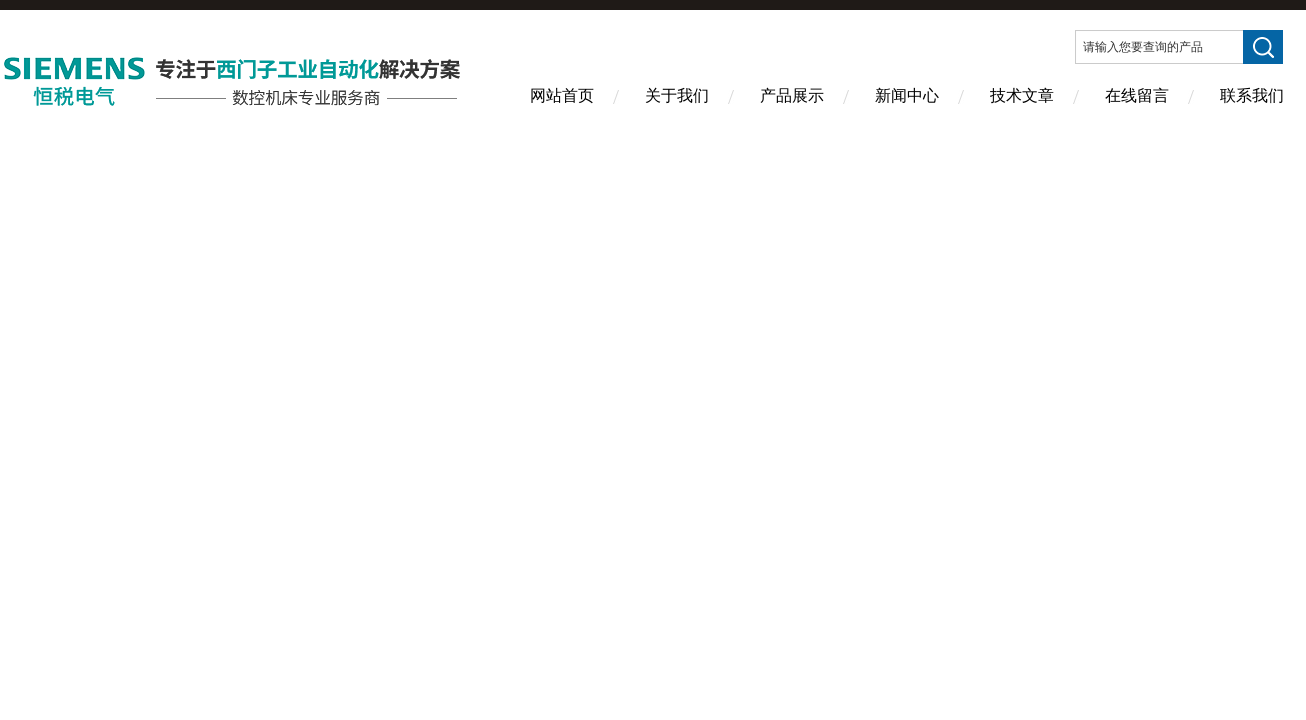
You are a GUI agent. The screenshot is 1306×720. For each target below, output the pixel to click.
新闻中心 (907, 95)
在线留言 (1137, 95)
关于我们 (677, 95)
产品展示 (792, 95)
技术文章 (1022, 95)
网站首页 (562, 95)
